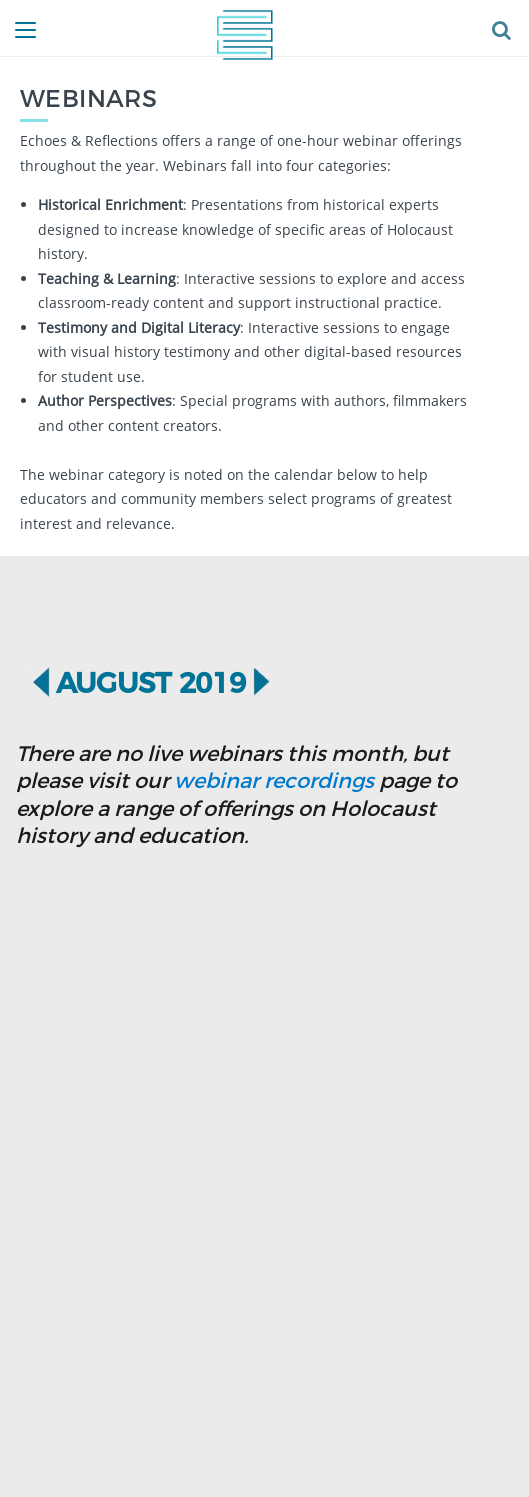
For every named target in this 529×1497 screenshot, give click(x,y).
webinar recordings (274, 779)
